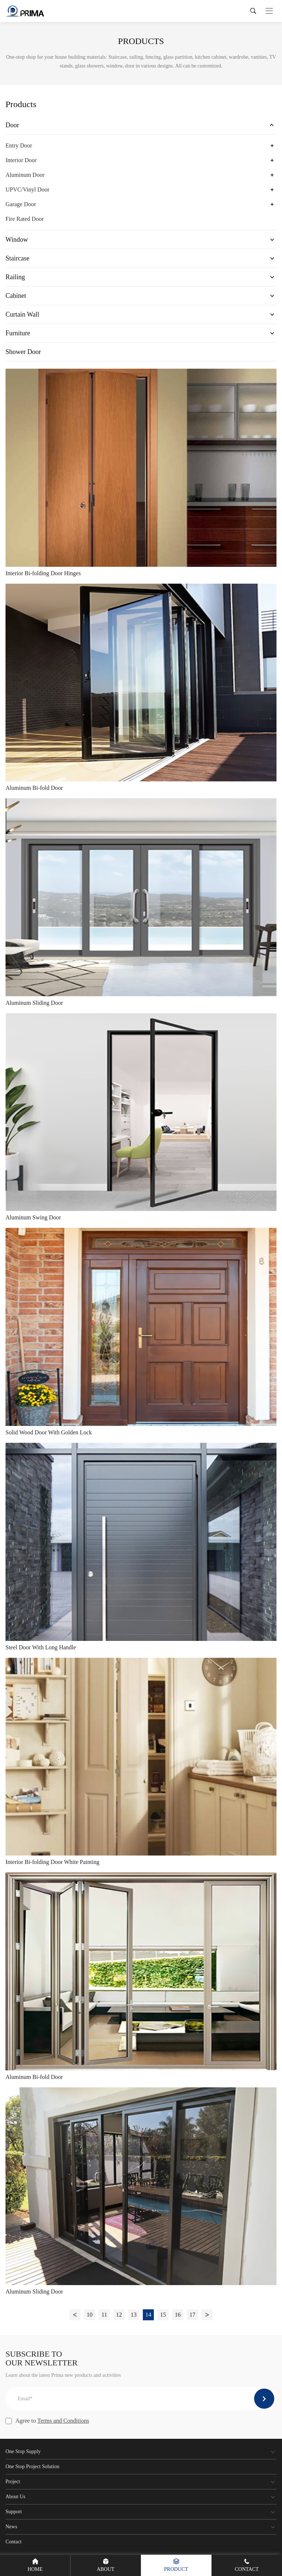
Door (12, 125)
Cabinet (16, 295)
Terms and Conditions (63, 2421)
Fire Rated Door (25, 219)
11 (104, 2315)
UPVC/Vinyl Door (28, 189)
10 (90, 2315)
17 (192, 2315)
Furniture (18, 333)
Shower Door (23, 351)
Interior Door (21, 160)
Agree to (47, 2421)
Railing (15, 277)
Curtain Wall (22, 314)
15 (163, 2315)
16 (178, 2315)
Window (17, 239)
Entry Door (19, 145)
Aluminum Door (25, 175)
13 (134, 2315)
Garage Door (21, 204)
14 (148, 2315)
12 (119, 2315)
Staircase (17, 258)
